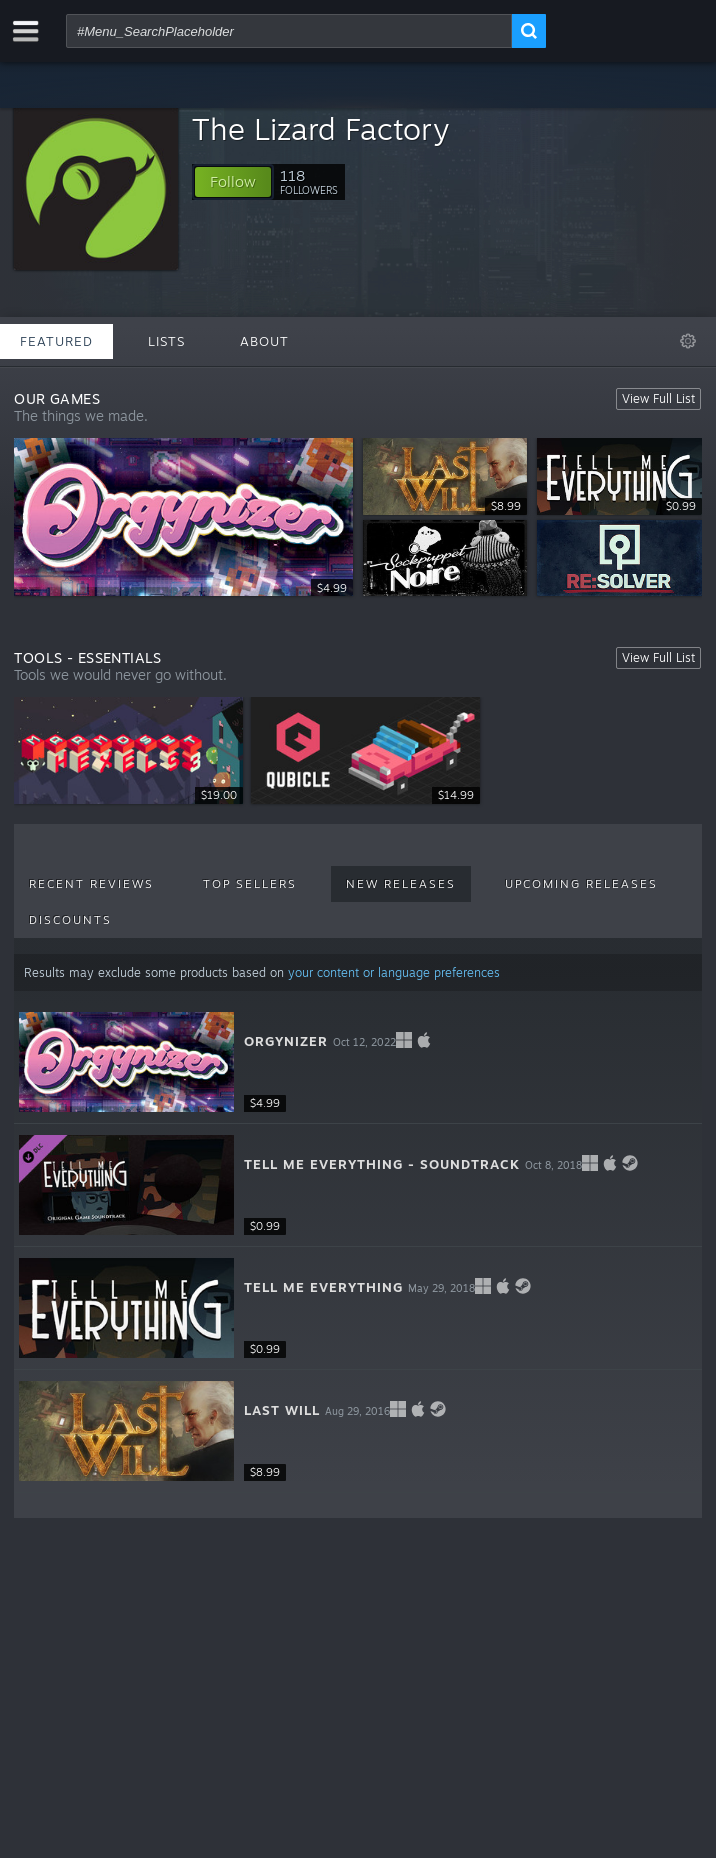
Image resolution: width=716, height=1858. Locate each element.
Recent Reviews (91, 884)
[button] (233, 182)
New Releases (401, 884)
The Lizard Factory (320, 128)
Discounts (70, 920)
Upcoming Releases (581, 884)
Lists (166, 341)
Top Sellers (250, 884)
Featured (56, 341)
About (264, 341)
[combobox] (289, 31)
